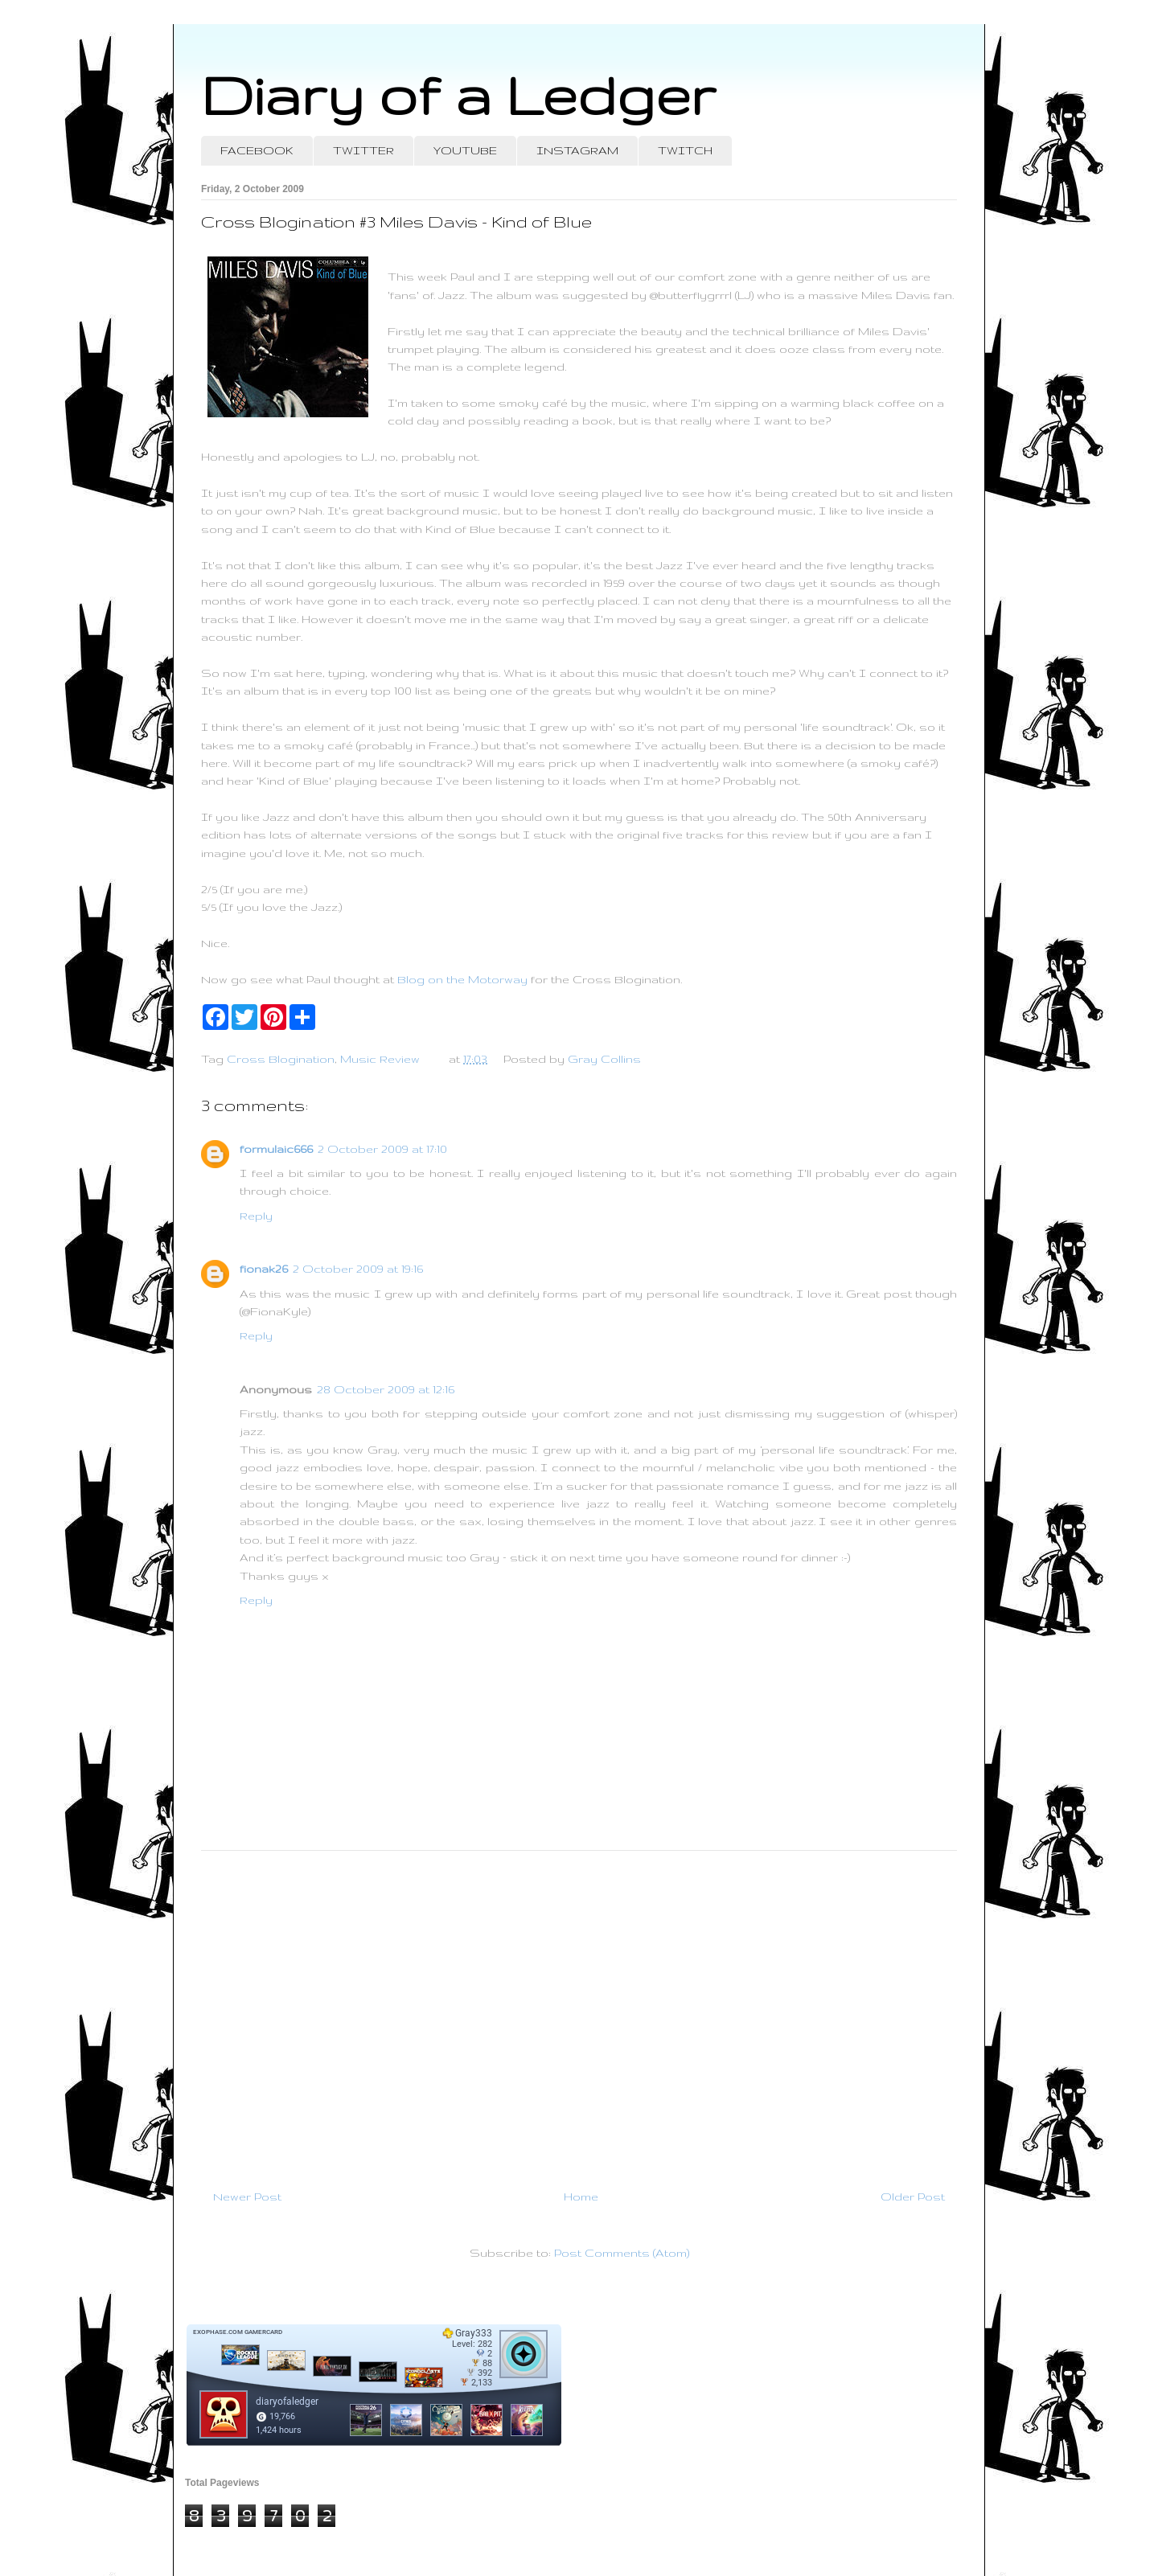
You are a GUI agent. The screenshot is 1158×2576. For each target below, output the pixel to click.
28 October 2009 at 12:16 (385, 1389)
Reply (256, 1215)
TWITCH (685, 150)
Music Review (380, 1058)
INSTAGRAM (577, 150)
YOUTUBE (465, 150)
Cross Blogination (281, 1058)
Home (581, 2196)
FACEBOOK (257, 150)
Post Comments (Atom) (621, 2252)
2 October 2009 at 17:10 (382, 1148)
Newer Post (247, 2196)
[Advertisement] (579, 2013)
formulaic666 (276, 1148)
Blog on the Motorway (462, 979)
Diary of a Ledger (458, 94)
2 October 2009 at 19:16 (358, 1268)
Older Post (913, 2196)
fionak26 (264, 1268)
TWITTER (363, 150)
